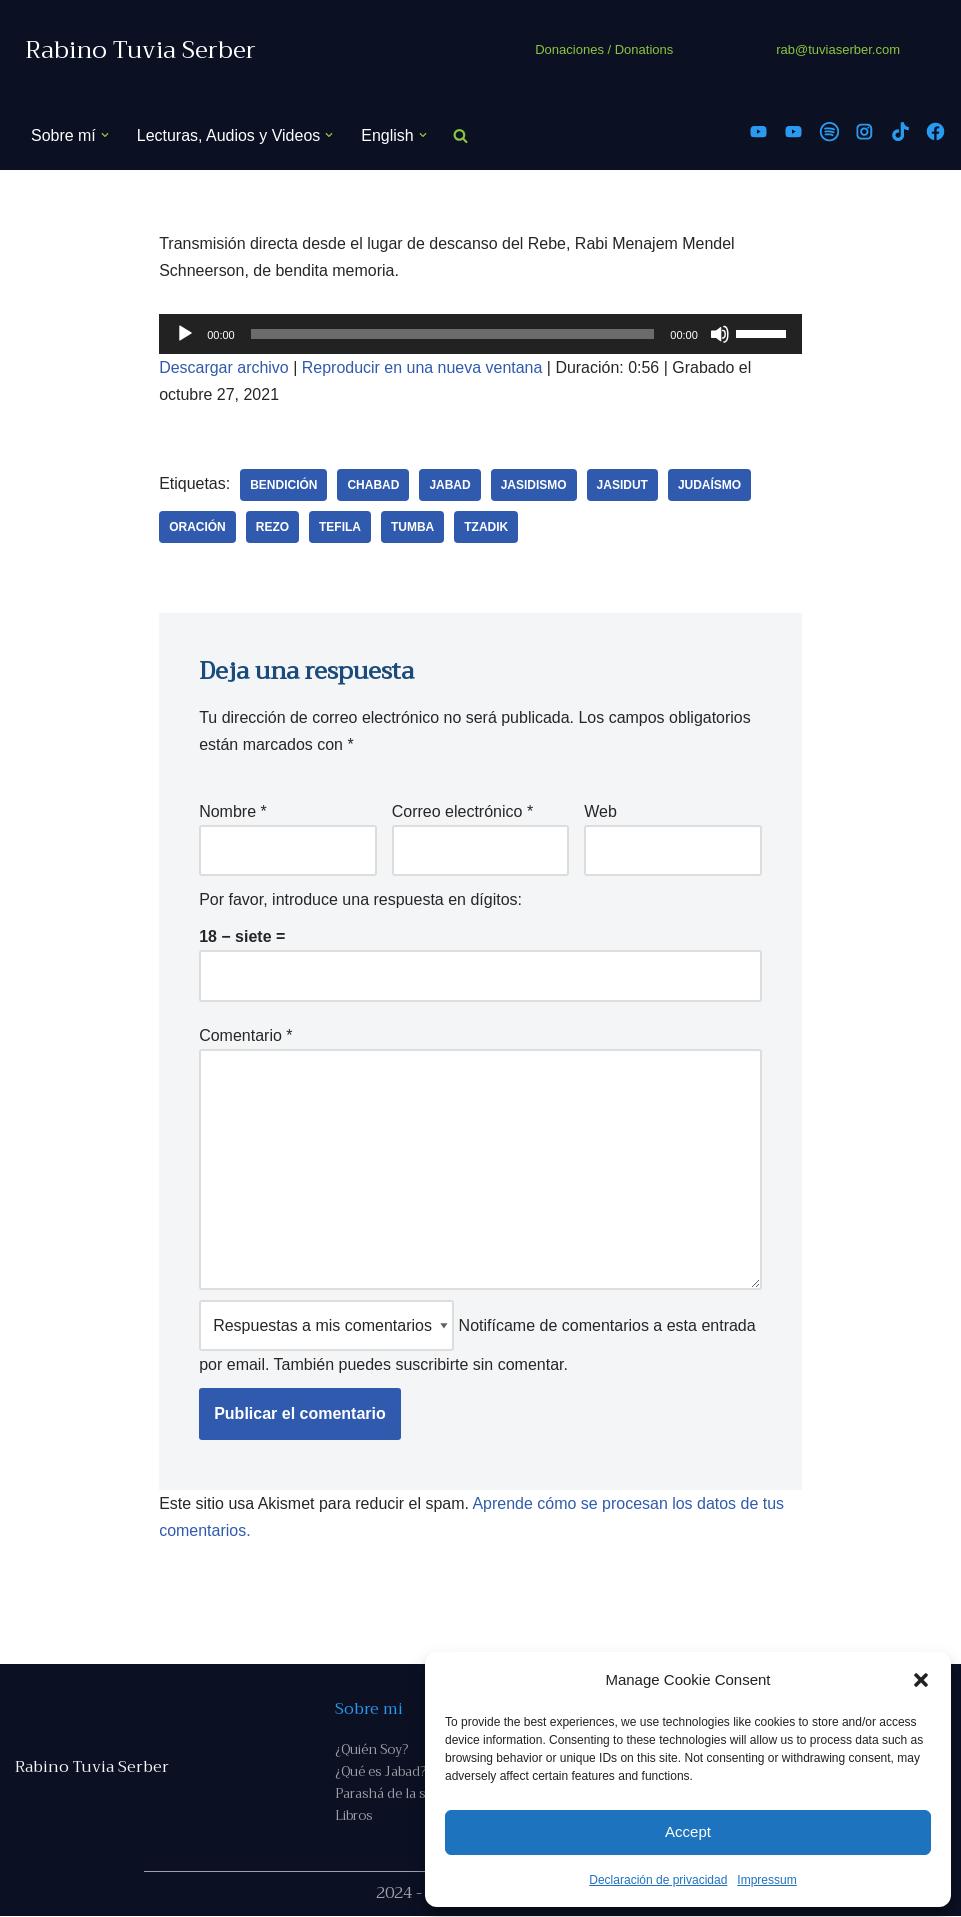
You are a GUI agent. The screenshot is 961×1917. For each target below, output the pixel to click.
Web (600, 811)
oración (197, 527)
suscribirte (431, 1365)
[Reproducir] (185, 334)
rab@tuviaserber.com (838, 49)
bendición (283, 485)
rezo (272, 527)
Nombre (233, 811)
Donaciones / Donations (604, 49)
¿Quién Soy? (371, 1750)
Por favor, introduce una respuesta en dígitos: (360, 900)
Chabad (374, 485)
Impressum (766, 1880)
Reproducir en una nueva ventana (422, 367)
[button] (921, 1680)
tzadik (487, 527)
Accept (688, 1831)
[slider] (453, 334)
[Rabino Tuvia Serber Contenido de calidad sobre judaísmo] (140, 50)
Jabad (450, 485)
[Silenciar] (720, 334)
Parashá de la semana (401, 1795)
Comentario (245, 1035)
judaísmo (709, 485)
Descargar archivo (224, 367)
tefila (340, 527)
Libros (353, 1817)
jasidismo (534, 485)
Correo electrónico (462, 811)
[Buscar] (460, 135)
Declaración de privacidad (658, 1880)
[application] (480, 334)
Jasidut (622, 485)
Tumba (412, 527)
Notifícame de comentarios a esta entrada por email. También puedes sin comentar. (477, 1337)
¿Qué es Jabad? (380, 1773)
